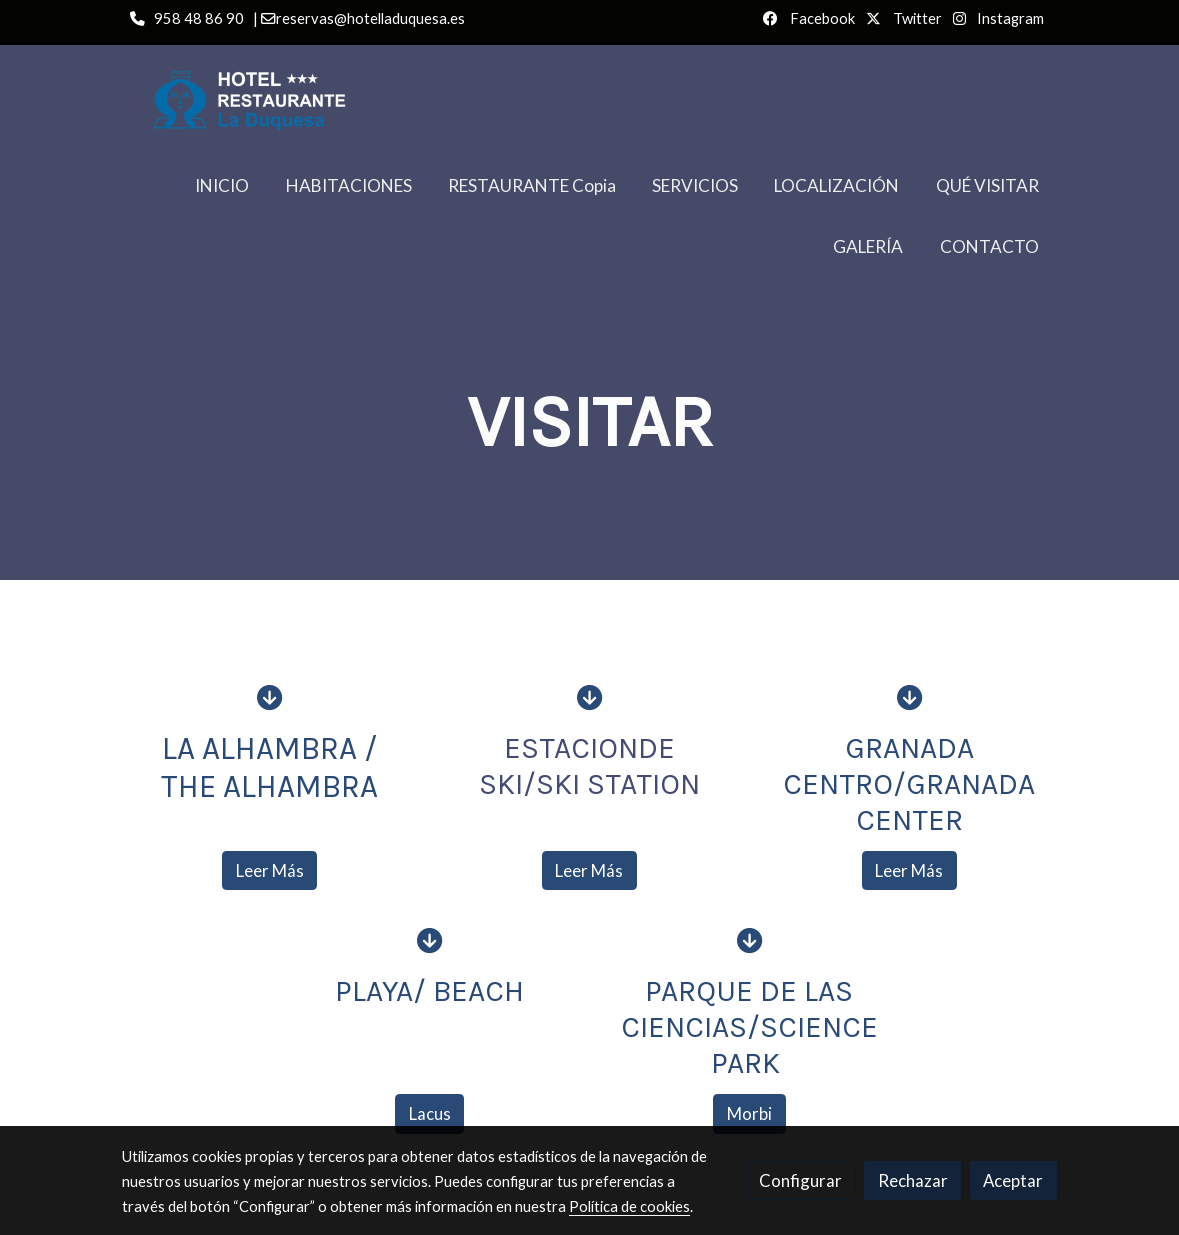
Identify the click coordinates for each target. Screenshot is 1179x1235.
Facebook (821, 18)
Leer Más (270, 870)
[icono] (269, 696)
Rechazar (913, 1180)
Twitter (916, 18)
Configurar (800, 1180)
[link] (270, 100)
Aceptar (1013, 1180)
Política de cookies (629, 1206)
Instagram (1009, 18)
